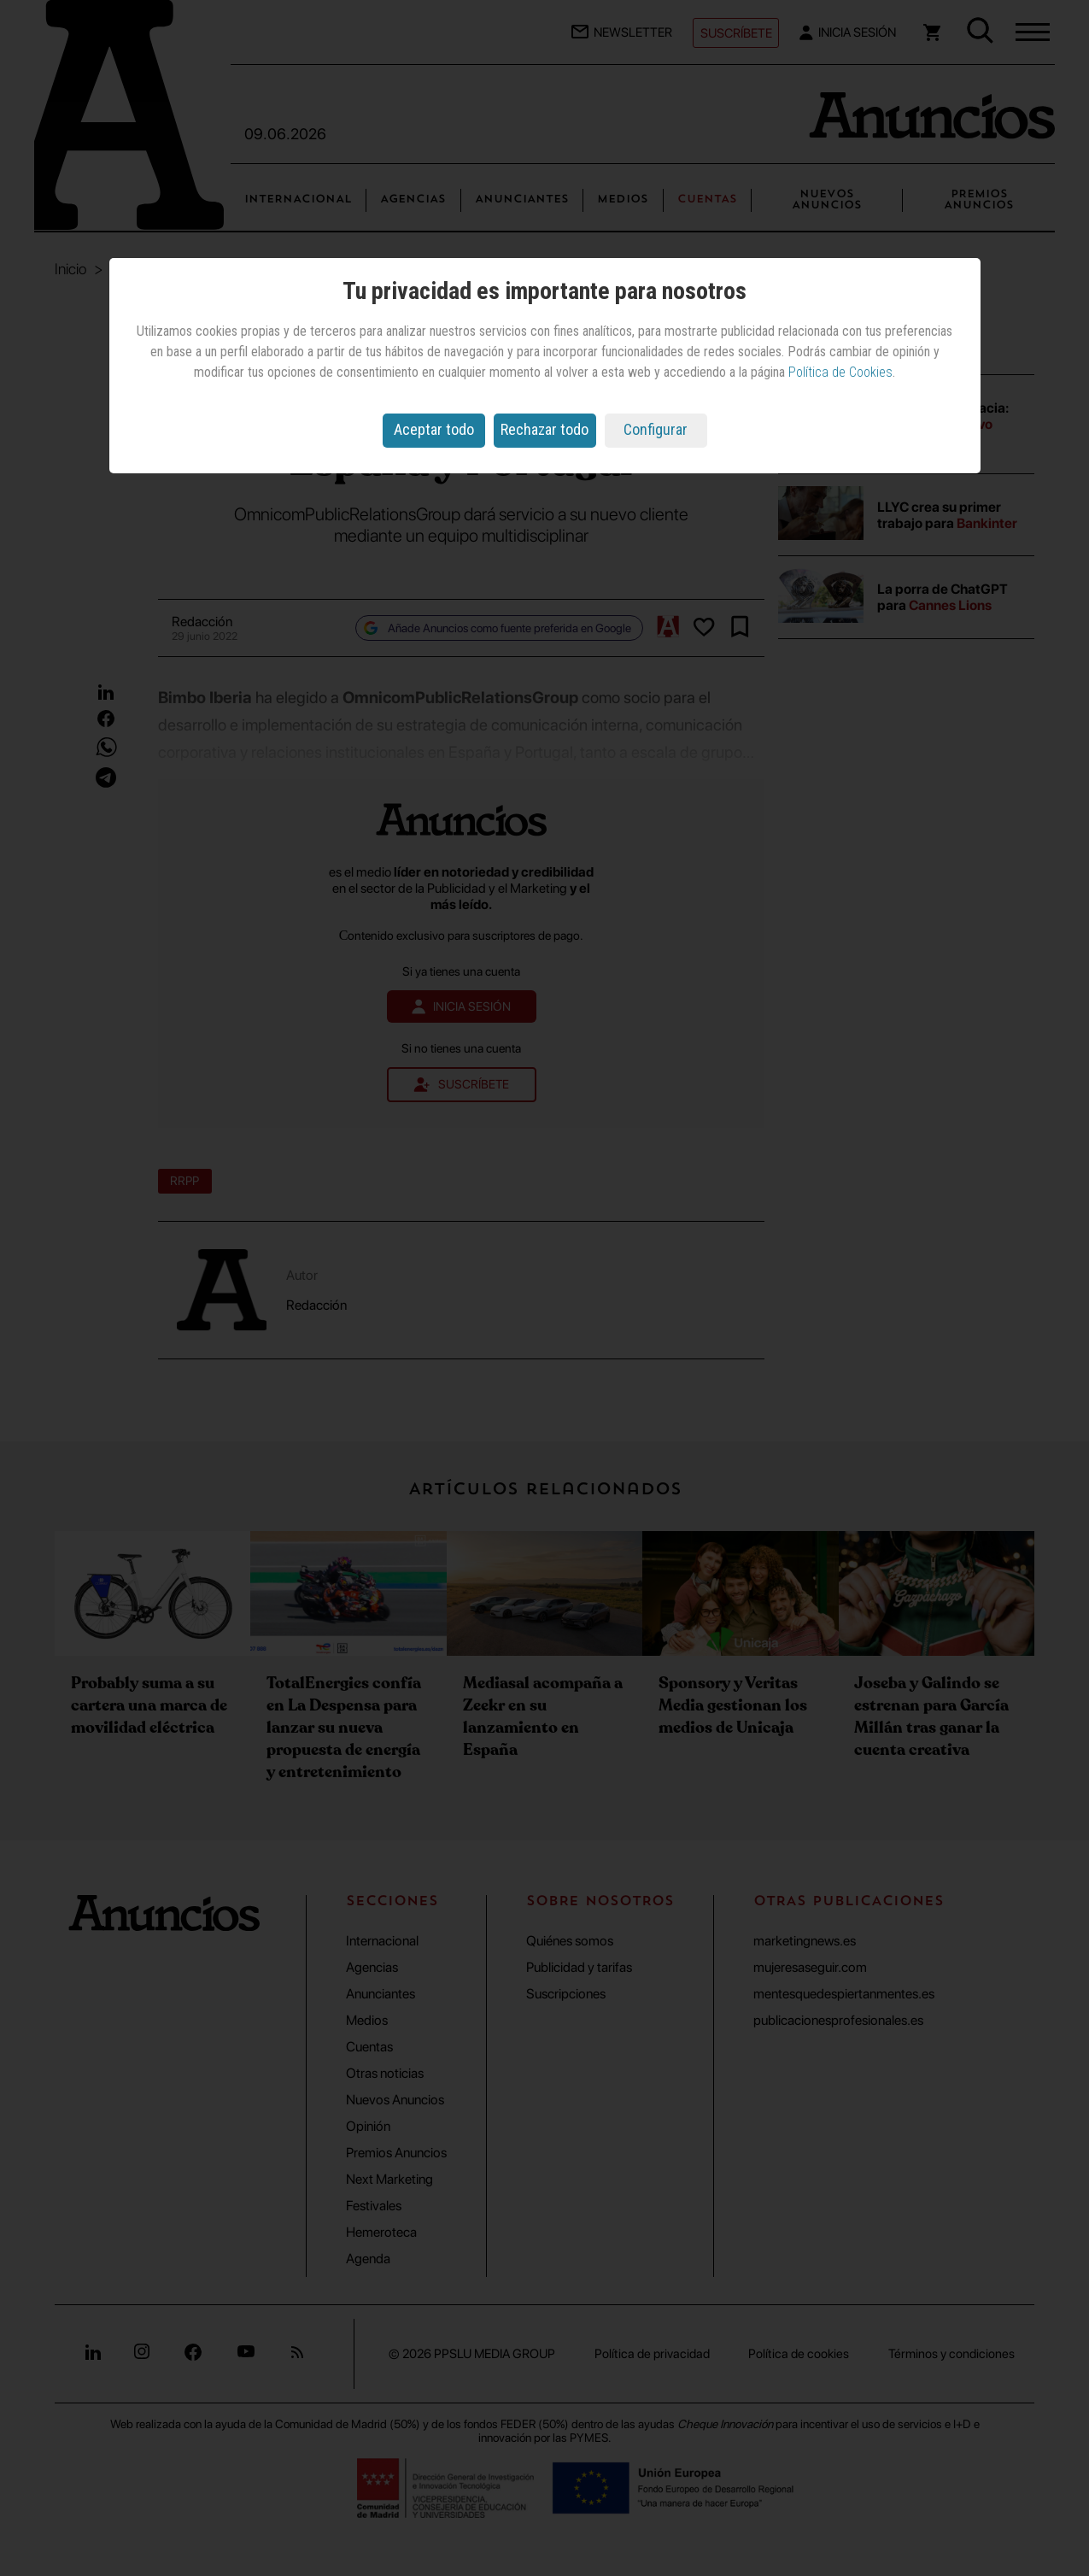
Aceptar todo (434, 429)
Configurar (656, 429)
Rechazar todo (544, 429)
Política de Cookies (840, 372)
